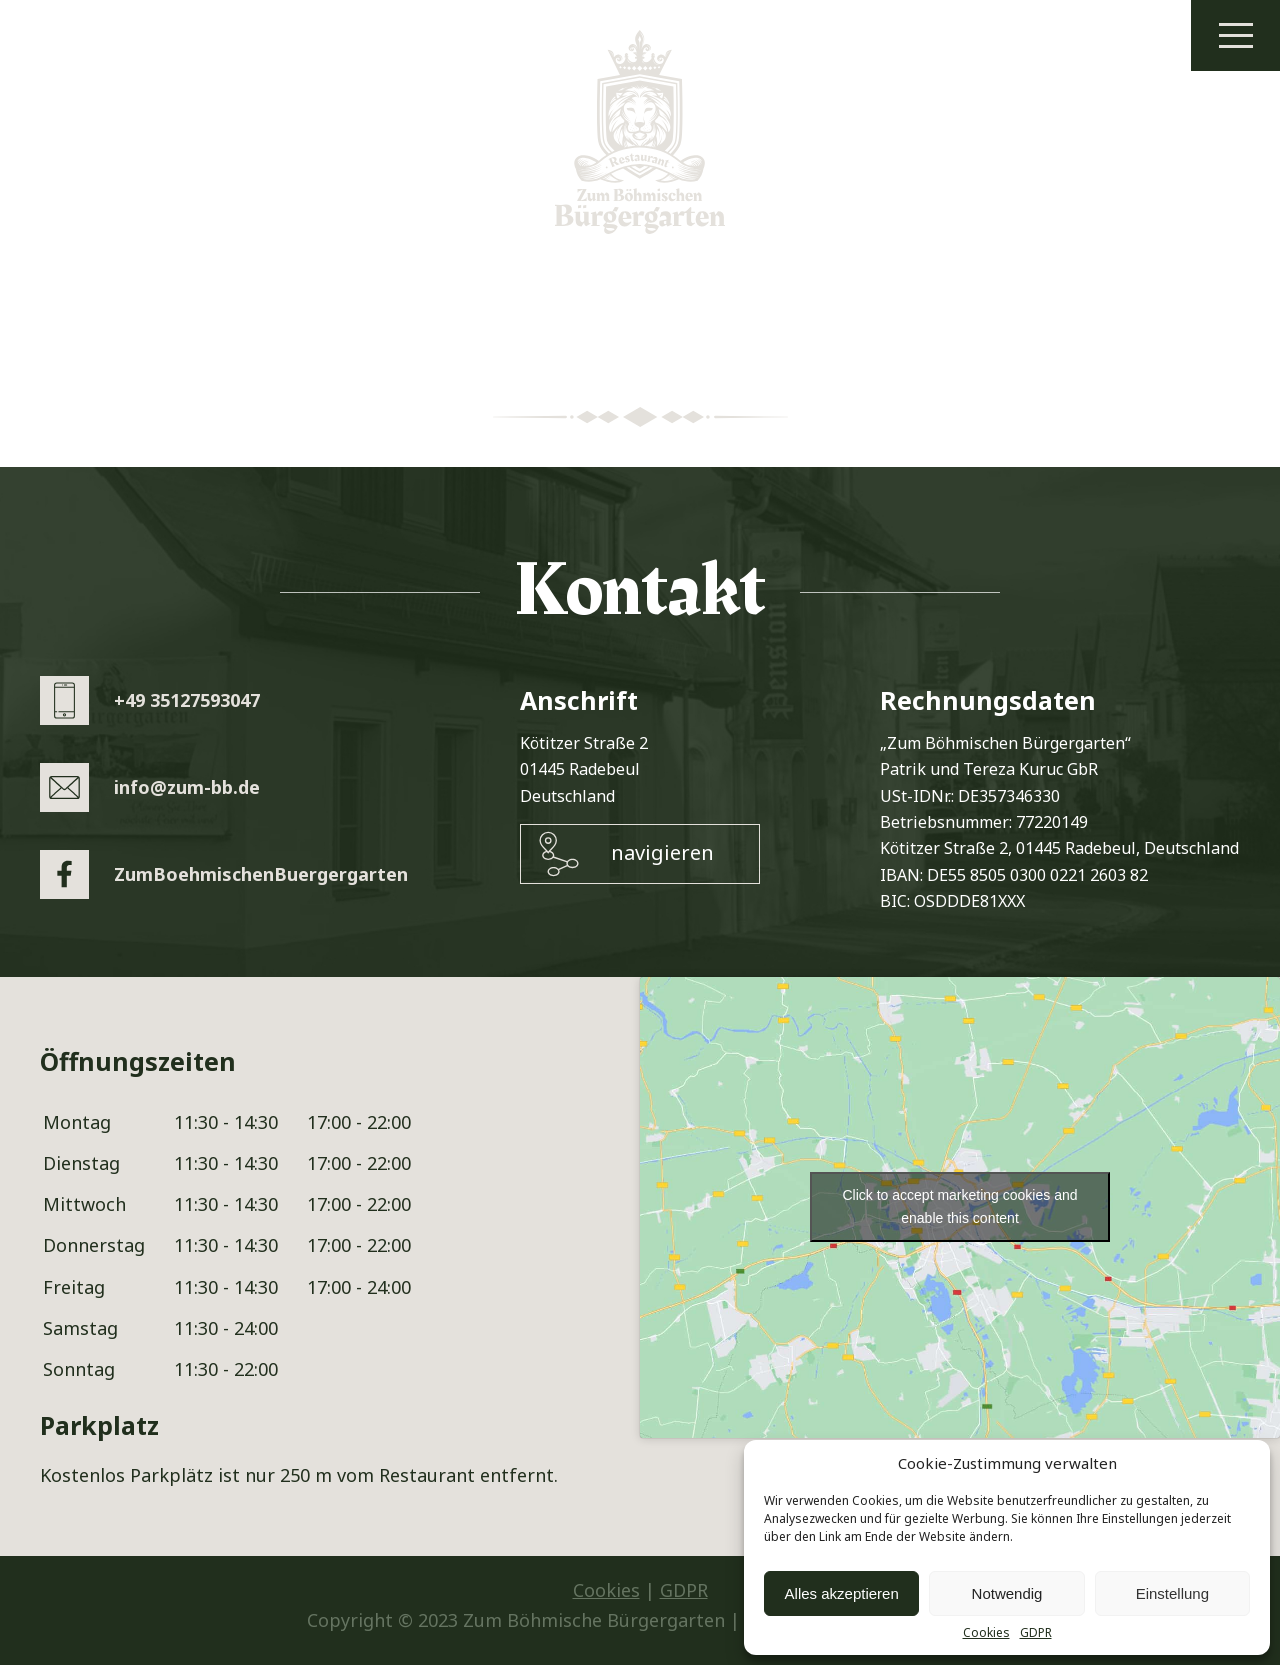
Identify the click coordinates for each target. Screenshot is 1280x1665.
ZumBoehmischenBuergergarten (261, 874)
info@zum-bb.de (187, 787)
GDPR (1036, 1633)
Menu (1235, 35)
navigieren (662, 852)
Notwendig (1007, 1593)
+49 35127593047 (187, 700)
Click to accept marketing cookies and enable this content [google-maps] (960, 1206)
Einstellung (1172, 1593)
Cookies (986, 1633)
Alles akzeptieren (842, 1593)
